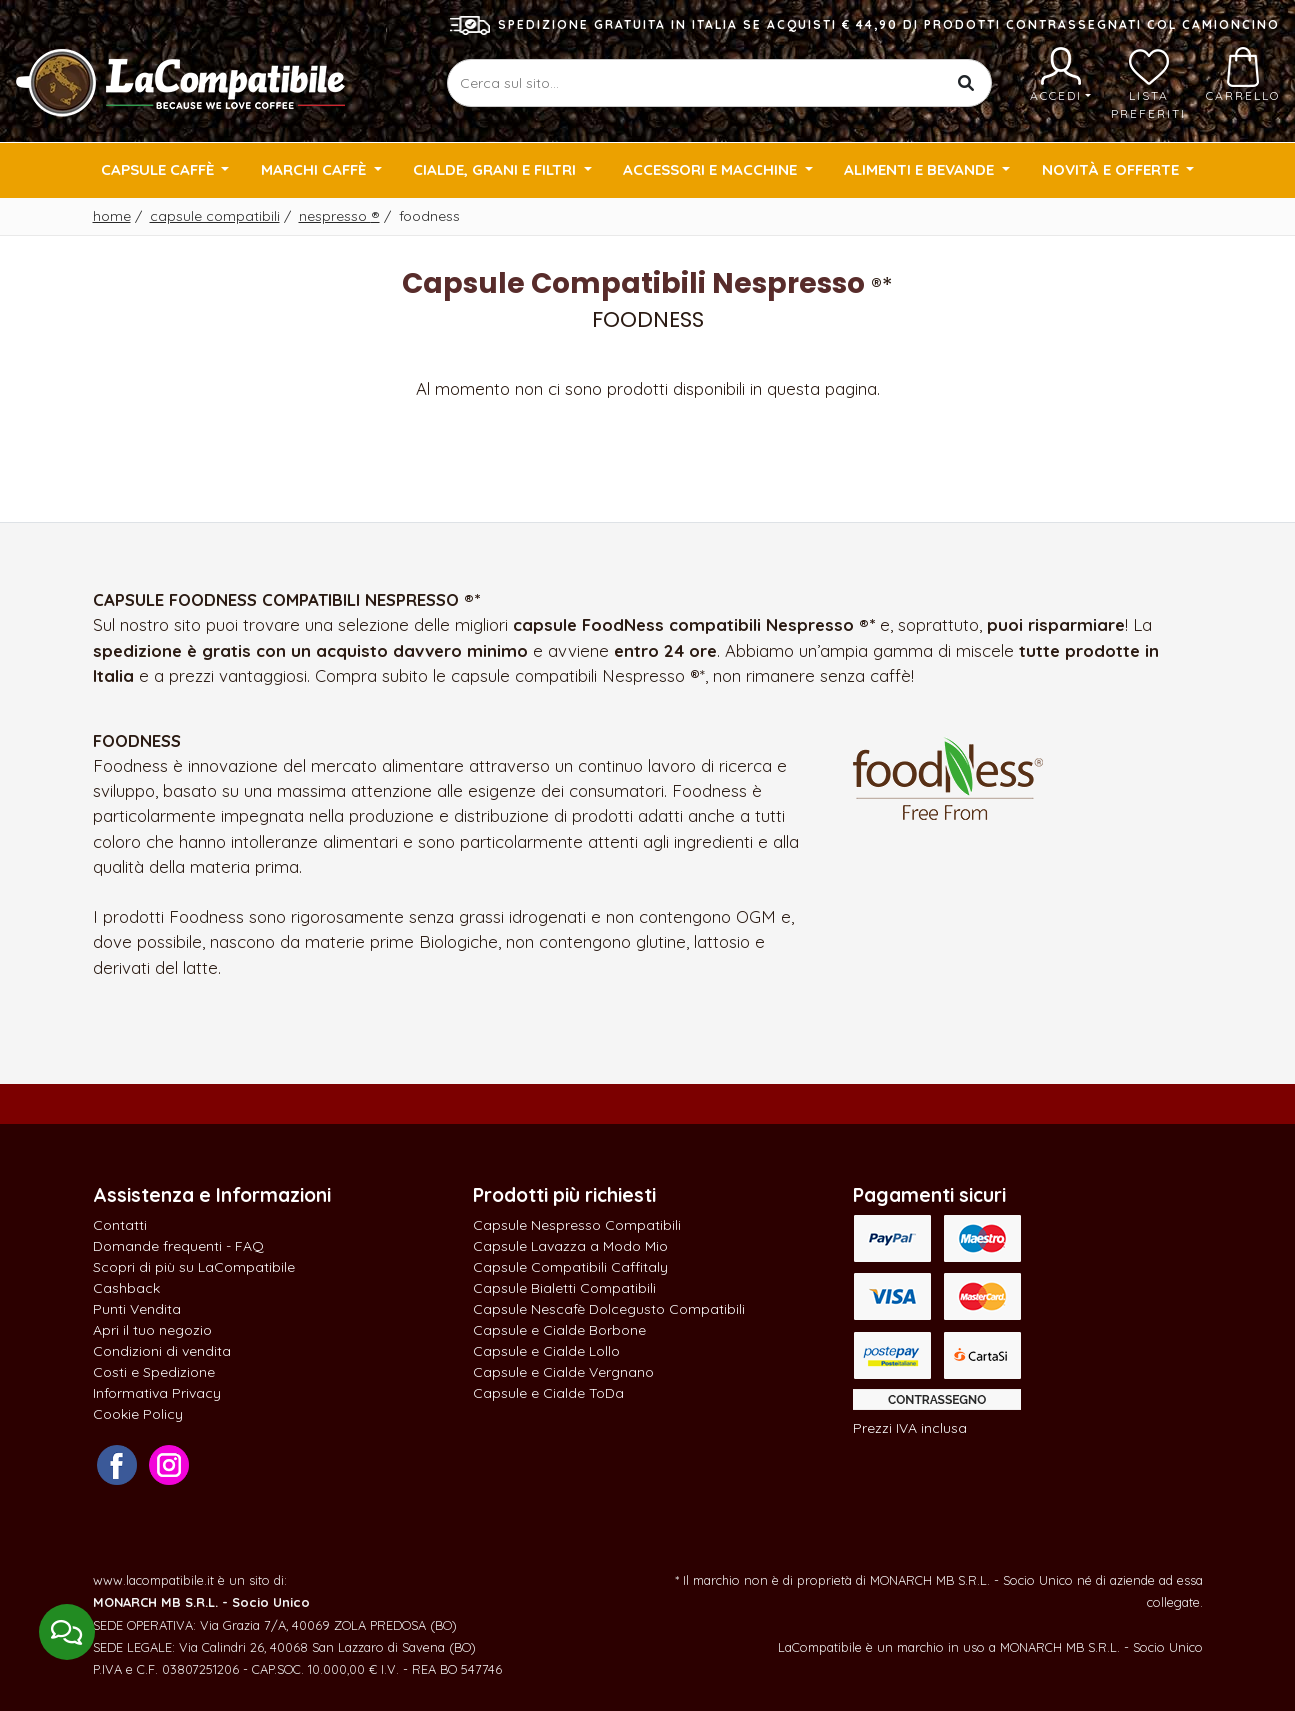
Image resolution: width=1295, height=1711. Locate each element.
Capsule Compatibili (215, 216)
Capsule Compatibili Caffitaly (570, 1267)
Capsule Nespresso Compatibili (577, 1225)
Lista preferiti (1148, 84)
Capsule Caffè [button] (159, 169)
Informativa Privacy (157, 1393)
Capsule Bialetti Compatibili (564, 1288)
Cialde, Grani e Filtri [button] (496, 169)
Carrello (1243, 75)
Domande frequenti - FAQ (178, 1246)
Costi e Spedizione (154, 1372)
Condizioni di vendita (162, 1351)
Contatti (120, 1225)
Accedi (1060, 75)
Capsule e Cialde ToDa (548, 1393)
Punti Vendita (137, 1309)
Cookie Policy (138, 1414)
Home (112, 216)
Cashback (126, 1288)
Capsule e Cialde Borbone (559, 1330)
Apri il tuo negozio (152, 1330)
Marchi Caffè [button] (315, 169)
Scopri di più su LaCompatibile (194, 1267)
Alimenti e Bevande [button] (921, 169)
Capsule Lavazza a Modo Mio (570, 1246)
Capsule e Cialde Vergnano (563, 1372)
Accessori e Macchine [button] (712, 169)
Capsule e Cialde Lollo (546, 1351)
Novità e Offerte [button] (1112, 169)
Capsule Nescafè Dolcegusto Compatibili (609, 1309)
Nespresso (339, 216)
